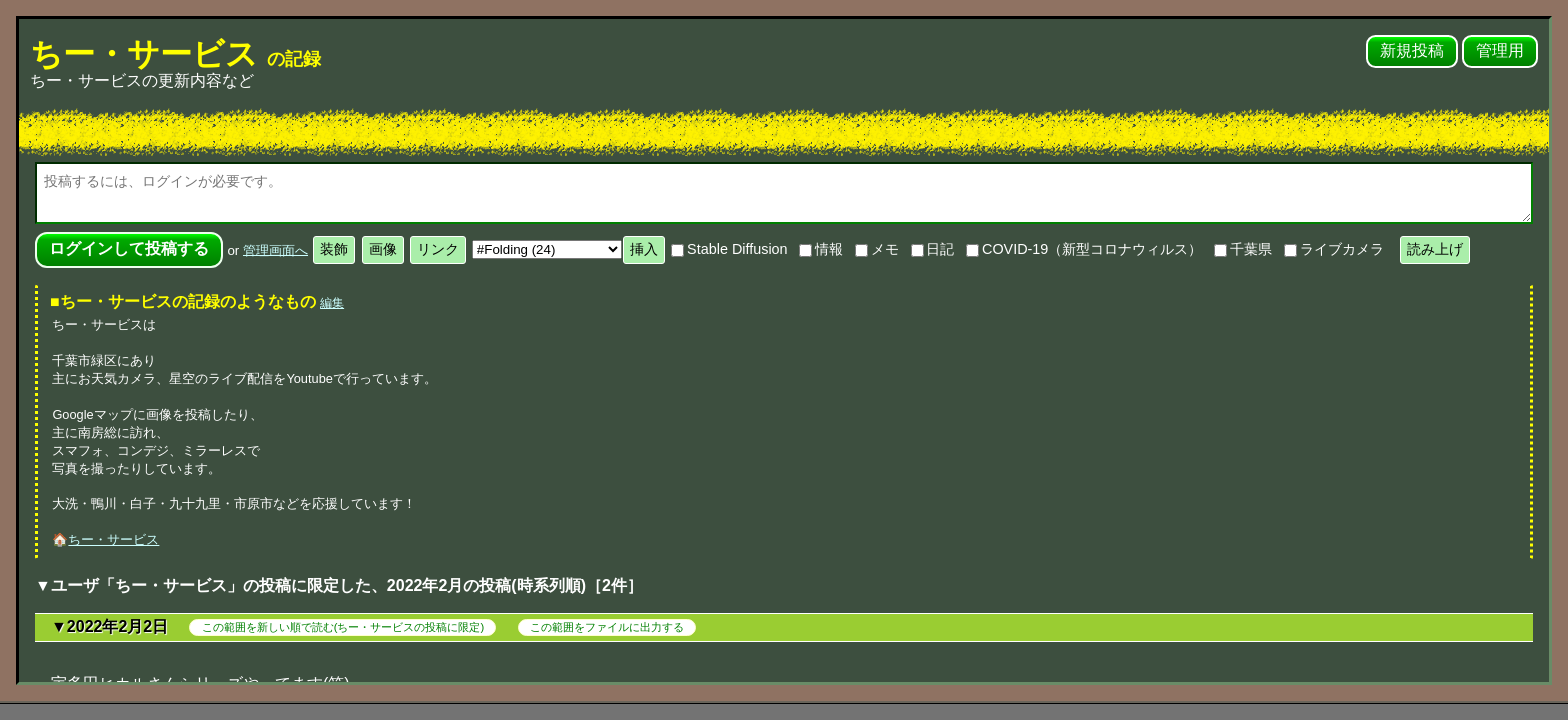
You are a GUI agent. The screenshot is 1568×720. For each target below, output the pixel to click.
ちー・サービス (175, 54)
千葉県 (1243, 249)
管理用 (1500, 50)
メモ (877, 249)
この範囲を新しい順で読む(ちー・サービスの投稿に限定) (343, 627)
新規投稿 (1412, 50)
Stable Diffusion (729, 249)
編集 (332, 303)
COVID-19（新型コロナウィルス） (1084, 249)
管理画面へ (275, 249)
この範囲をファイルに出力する (607, 627)
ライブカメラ (1334, 249)
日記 (933, 249)
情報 (821, 249)
